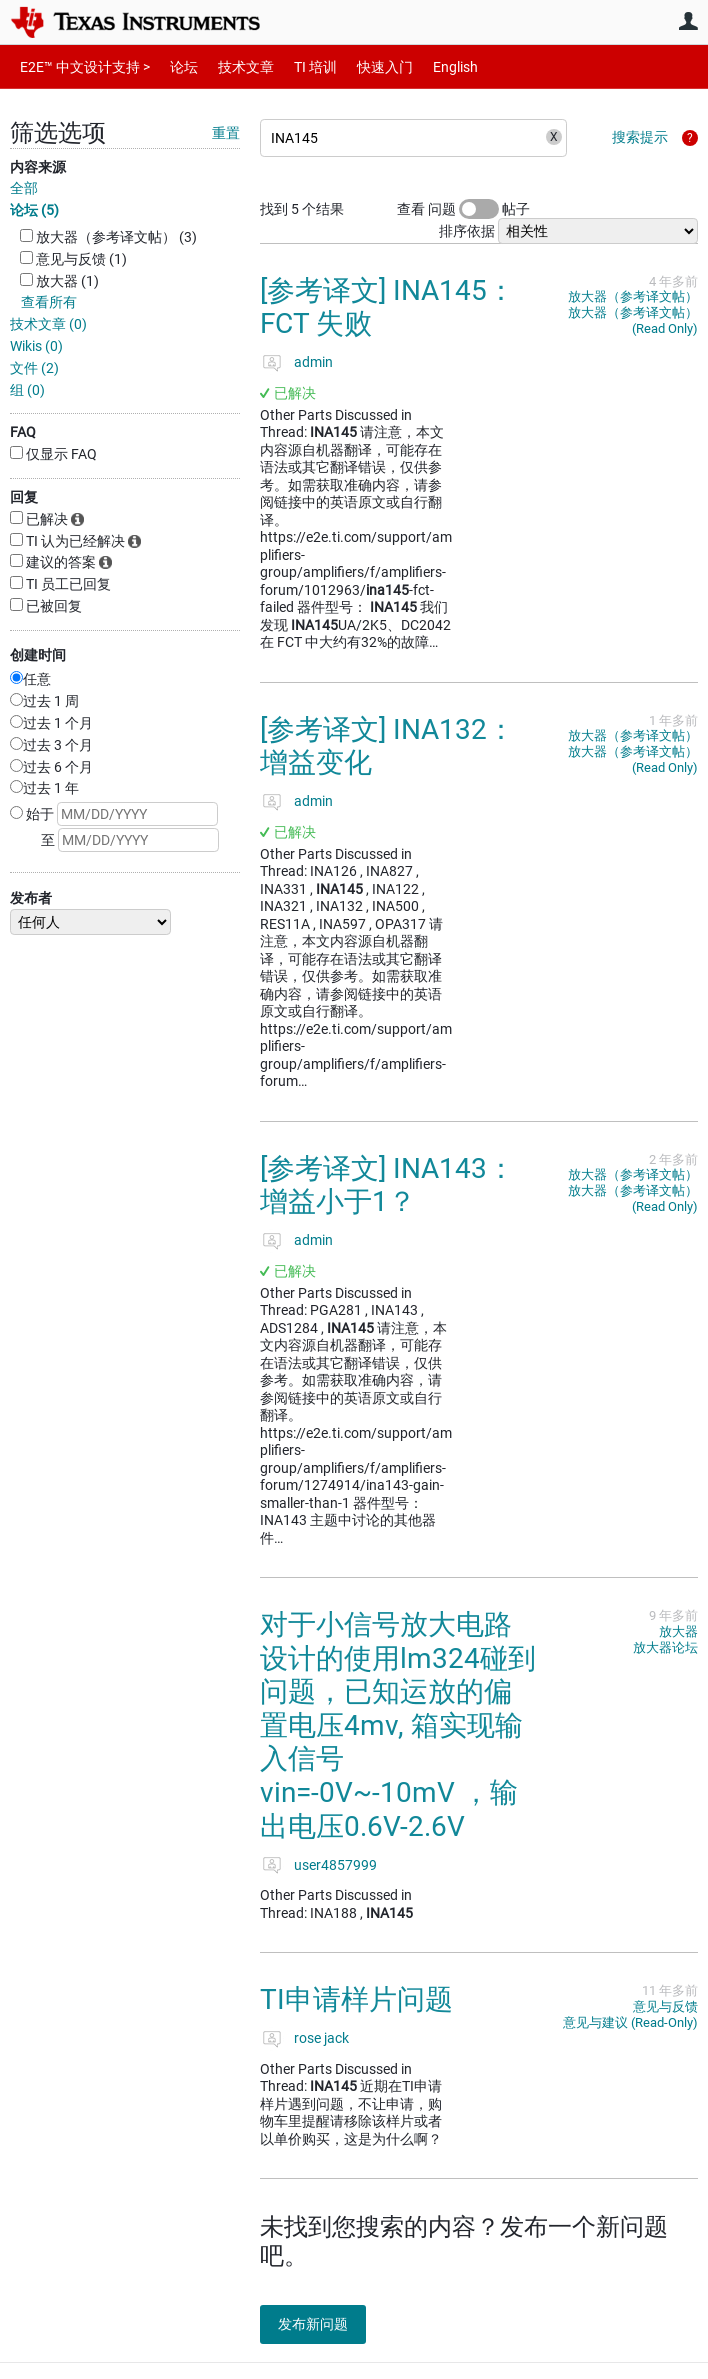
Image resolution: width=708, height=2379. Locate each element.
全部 (24, 188)
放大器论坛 (665, 1647)
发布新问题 (325, 2324)
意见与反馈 (665, 2006)
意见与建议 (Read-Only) (630, 2022)
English (431, 66)
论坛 (173, 66)
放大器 (678, 1631)
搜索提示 (640, 137)
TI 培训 (298, 66)
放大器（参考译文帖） (633, 296)
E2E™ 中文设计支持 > (80, 66)
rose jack (321, 2038)
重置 (226, 133)
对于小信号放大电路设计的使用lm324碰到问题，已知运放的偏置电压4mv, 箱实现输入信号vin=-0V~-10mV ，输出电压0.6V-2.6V (398, 1725)
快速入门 (365, 66)
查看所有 (49, 302)
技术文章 (232, 66)
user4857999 (335, 1865)
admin (313, 362)
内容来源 (38, 167)
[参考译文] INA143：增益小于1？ (387, 1185)
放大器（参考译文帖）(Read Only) (633, 320)
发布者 (31, 898)
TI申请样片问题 (356, 1999)
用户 (688, 21)
